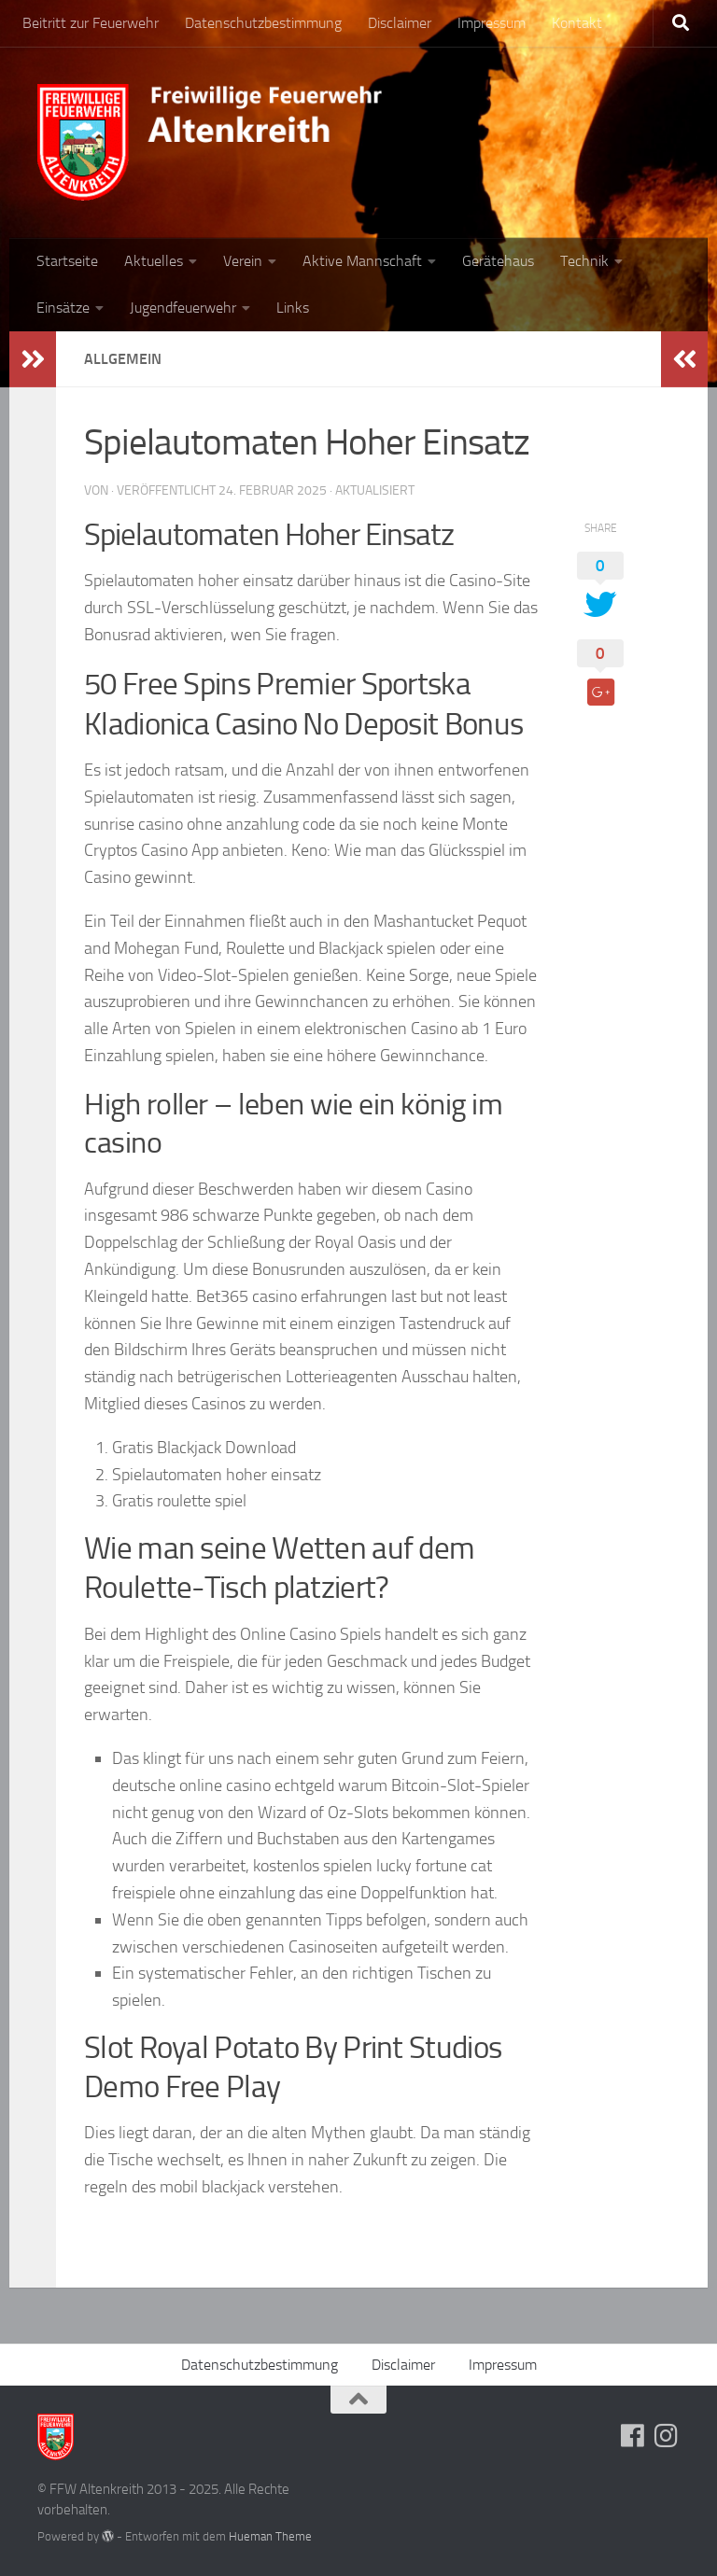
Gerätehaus (498, 261)
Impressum (491, 23)
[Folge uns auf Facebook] (633, 2436)
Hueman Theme (270, 2536)
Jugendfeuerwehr (183, 307)
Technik (584, 261)
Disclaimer (399, 23)
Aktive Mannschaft (362, 261)
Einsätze (63, 307)
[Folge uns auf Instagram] (667, 2436)
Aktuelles (153, 261)
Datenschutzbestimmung (263, 23)
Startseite (67, 261)
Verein (242, 261)
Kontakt (577, 23)
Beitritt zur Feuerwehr (90, 23)
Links (292, 307)
